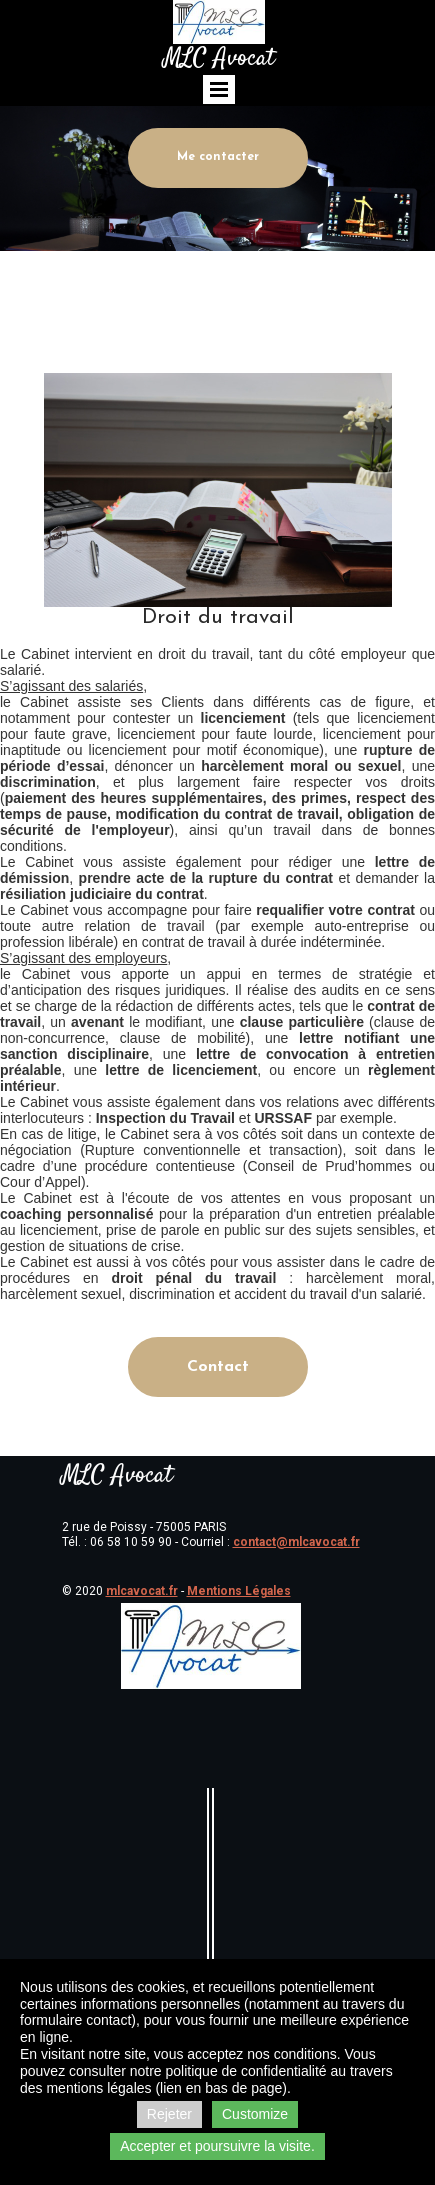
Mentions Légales (239, 1591)
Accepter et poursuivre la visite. (217, 2146)
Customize (255, 2114)
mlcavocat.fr (142, 1591)
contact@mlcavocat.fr (296, 1542)
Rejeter (169, 2114)
